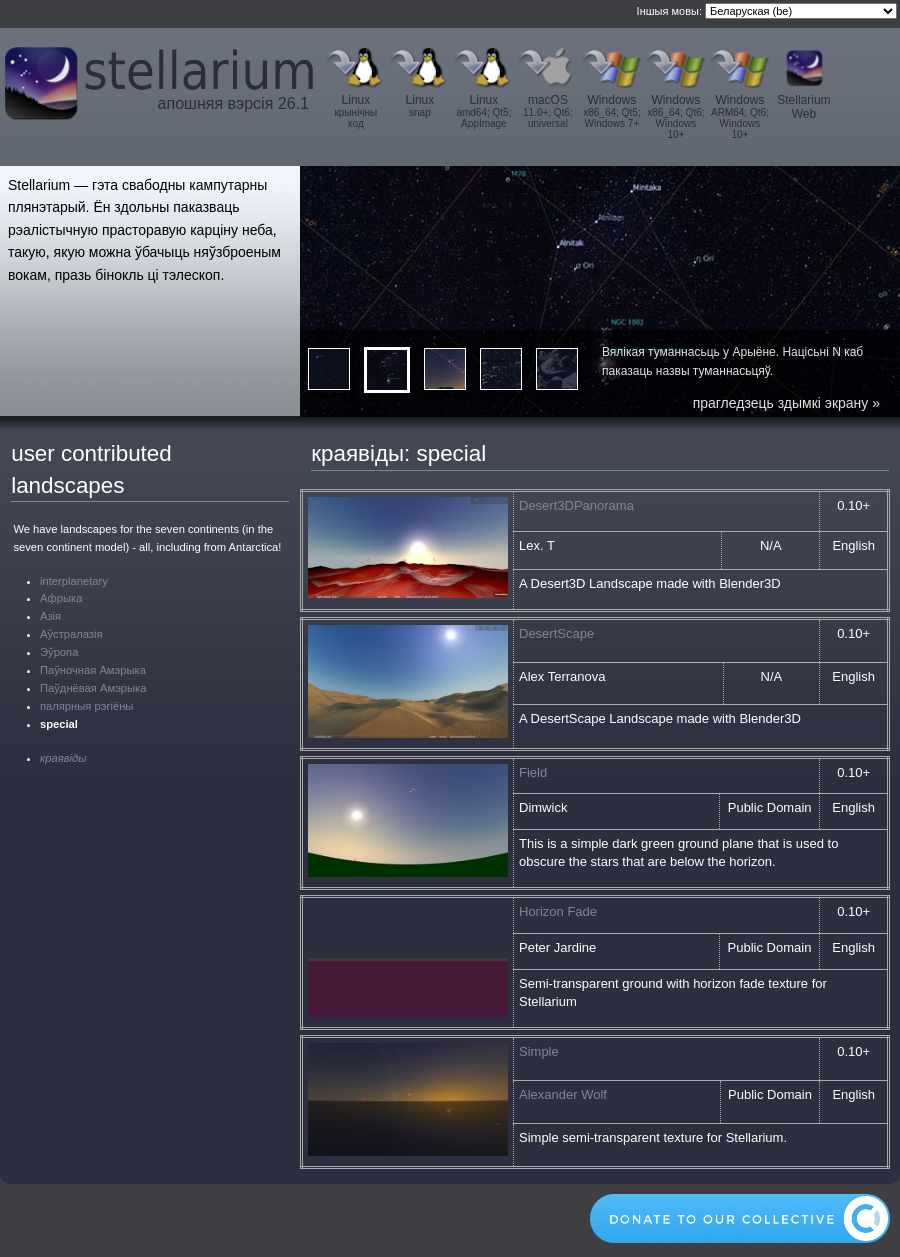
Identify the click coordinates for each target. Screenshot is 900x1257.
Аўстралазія (71, 634)
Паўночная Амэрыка (93, 670)
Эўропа (59, 652)
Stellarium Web (803, 107)
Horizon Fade (558, 911)
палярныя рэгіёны (86, 706)
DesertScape (556, 633)
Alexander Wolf (563, 1094)
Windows (612, 111)
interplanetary (74, 581)
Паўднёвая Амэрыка (93, 688)
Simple (539, 1051)
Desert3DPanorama (576, 505)
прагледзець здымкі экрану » (786, 403)
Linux (356, 111)
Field (533, 772)
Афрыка (61, 598)
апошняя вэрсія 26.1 (233, 103)
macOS (548, 111)
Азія (50, 616)
